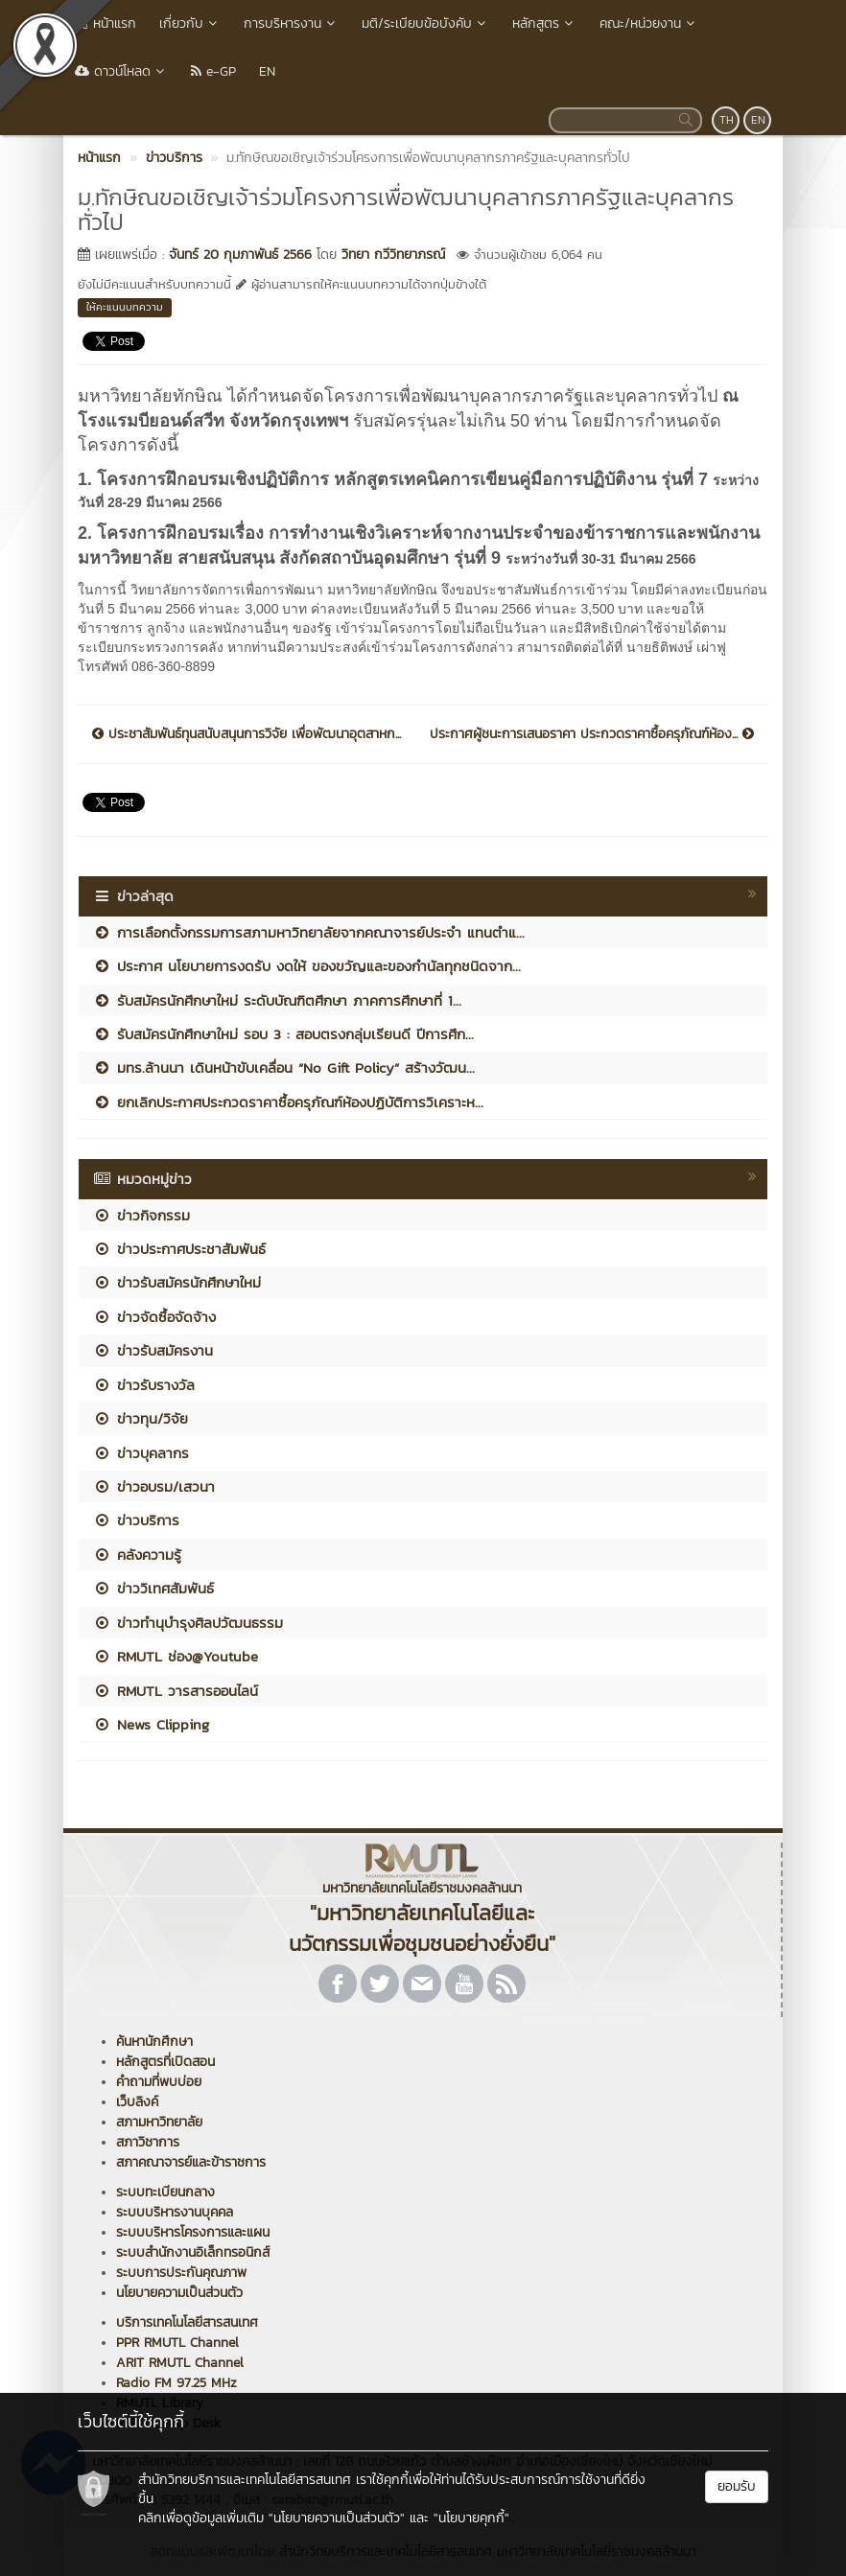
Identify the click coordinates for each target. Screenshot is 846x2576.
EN (267, 71)
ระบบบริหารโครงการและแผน (193, 2232)
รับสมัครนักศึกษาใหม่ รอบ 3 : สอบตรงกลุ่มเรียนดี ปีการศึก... (283, 1034)
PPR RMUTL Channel (177, 2342)
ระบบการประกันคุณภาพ (181, 2273)
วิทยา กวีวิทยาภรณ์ (393, 254)
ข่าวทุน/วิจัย (140, 1418)
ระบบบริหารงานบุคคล (174, 2212)
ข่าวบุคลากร (141, 1453)
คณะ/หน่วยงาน (648, 23)
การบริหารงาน (291, 23)
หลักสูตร (544, 23)
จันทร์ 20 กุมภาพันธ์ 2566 (240, 254)
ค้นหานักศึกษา (154, 2041)
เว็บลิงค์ (137, 2102)
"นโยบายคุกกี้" (471, 2518)
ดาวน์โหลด (121, 71)
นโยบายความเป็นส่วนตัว (179, 2293)
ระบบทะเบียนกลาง (165, 2192)
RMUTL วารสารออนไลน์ (175, 1691)
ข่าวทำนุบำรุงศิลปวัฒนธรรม (188, 1623)
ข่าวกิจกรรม (141, 1215)
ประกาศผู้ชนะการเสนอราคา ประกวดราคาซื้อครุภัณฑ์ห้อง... (592, 734)
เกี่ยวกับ (190, 23)
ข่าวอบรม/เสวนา (154, 1486)
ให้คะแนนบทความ (124, 306)
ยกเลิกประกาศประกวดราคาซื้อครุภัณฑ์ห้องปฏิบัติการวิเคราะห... (288, 1102)
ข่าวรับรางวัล (144, 1385)
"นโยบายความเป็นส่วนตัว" (337, 2518)
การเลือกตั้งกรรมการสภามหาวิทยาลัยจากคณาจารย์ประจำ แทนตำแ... (309, 932)
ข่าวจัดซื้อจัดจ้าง (154, 1317)
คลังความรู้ (137, 1554)
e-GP (213, 71)
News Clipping (151, 1724)
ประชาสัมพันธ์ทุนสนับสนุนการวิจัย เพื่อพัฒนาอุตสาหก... (246, 734)
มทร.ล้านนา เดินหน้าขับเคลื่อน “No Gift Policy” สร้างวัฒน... (284, 1067)
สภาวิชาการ (147, 2142)
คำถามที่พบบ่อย (158, 2082)
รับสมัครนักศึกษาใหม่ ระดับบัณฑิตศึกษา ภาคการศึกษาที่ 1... (277, 1000)
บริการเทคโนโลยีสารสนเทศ (187, 2322)
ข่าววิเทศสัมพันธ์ (153, 1588)
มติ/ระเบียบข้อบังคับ (425, 23)
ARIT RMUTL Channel (180, 2363)
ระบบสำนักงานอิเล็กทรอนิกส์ (193, 2252)
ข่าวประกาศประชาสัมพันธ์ (179, 1249)
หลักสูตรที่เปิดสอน (165, 2062)
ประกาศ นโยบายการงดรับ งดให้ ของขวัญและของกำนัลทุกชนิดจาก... (307, 966)
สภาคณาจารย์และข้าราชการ (191, 2162)
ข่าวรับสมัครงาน (153, 1350)
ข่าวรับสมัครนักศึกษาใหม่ (177, 1282)
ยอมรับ (736, 2486)
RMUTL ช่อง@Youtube (175, 1656)
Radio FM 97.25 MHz (176, 2383)
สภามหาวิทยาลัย (159, 2122)
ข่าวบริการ (136, 1520)
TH (726, 119)
